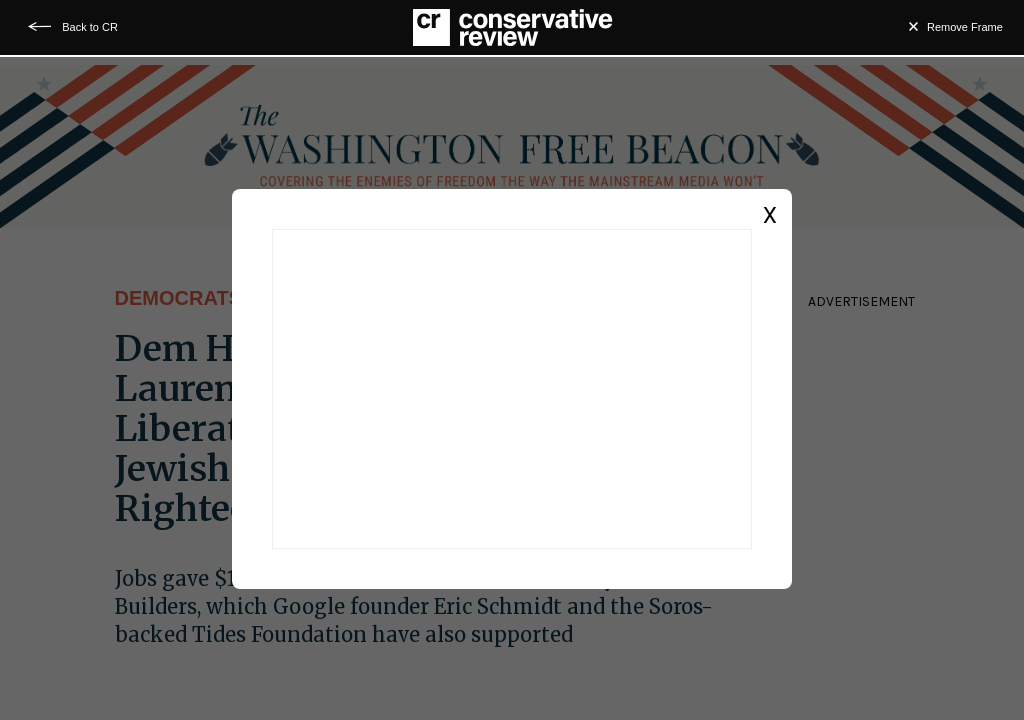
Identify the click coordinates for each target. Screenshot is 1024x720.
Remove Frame (965, 27)
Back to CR (90, 27)
